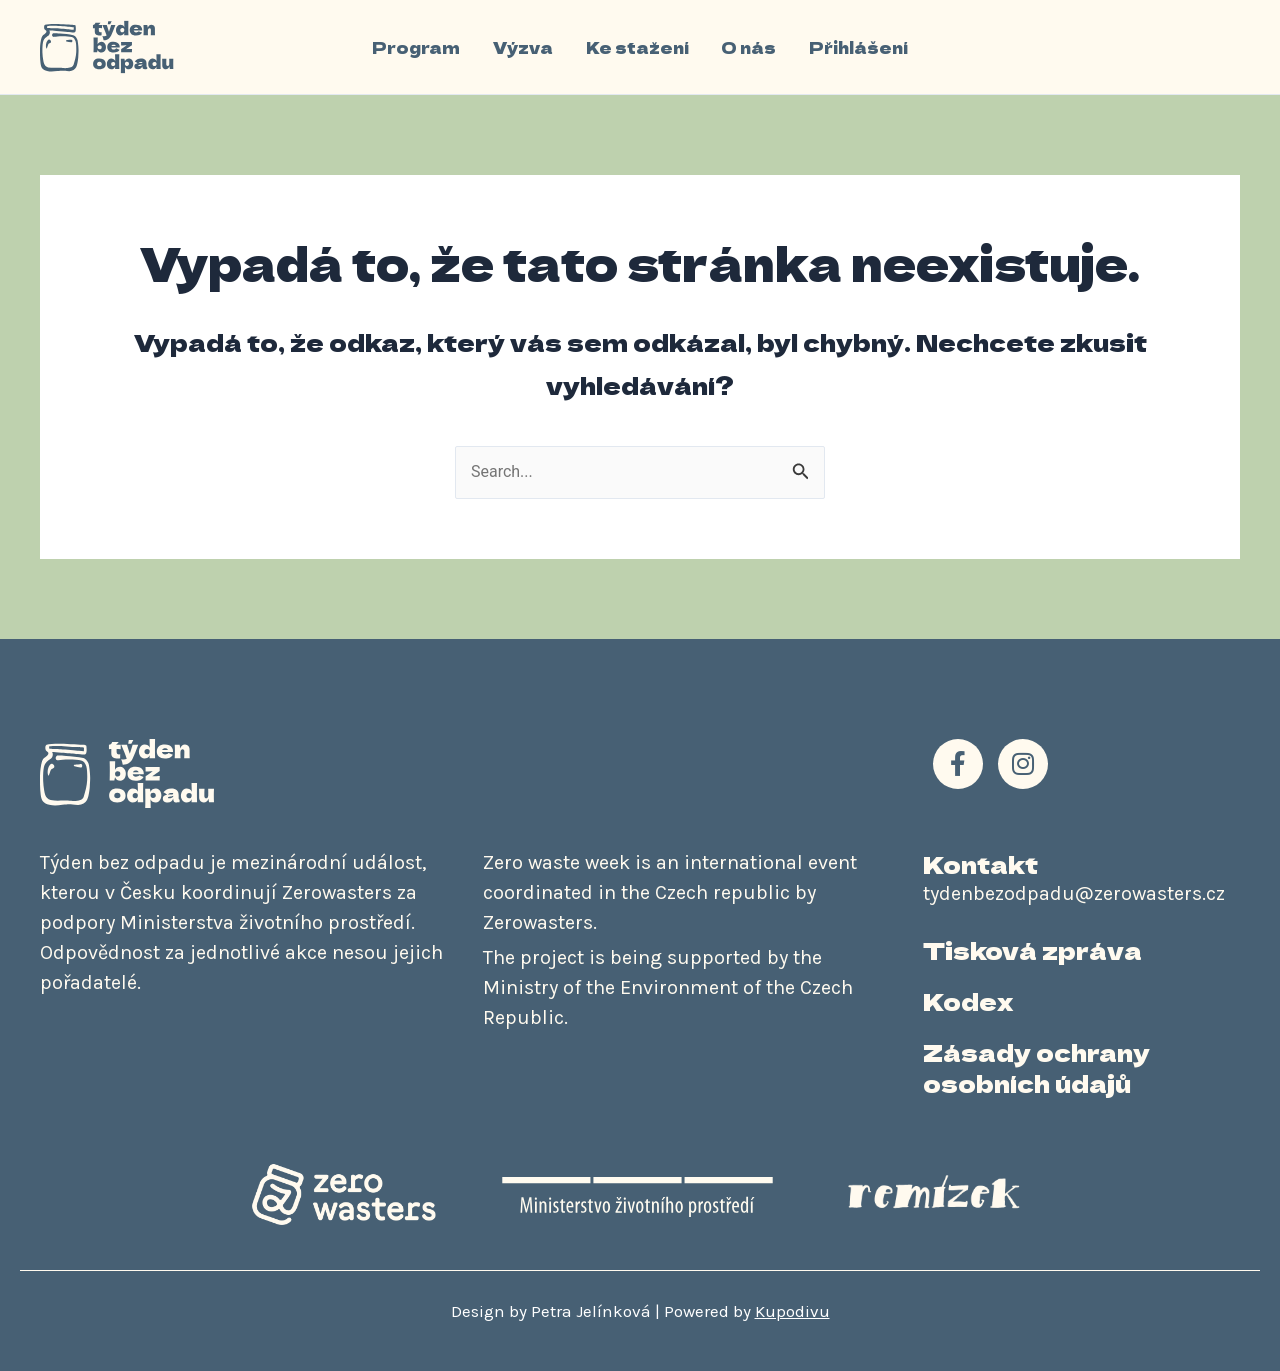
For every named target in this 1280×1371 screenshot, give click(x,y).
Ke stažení (637, 47)
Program (418, 47)
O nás (748, 47)
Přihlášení (857, 47)
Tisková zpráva (1032, 949)
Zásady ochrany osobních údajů (1036, 1068)
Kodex (968, 1000)
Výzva (524, 47)
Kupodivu (792, 1311)
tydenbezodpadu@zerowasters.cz (1074, 893)
